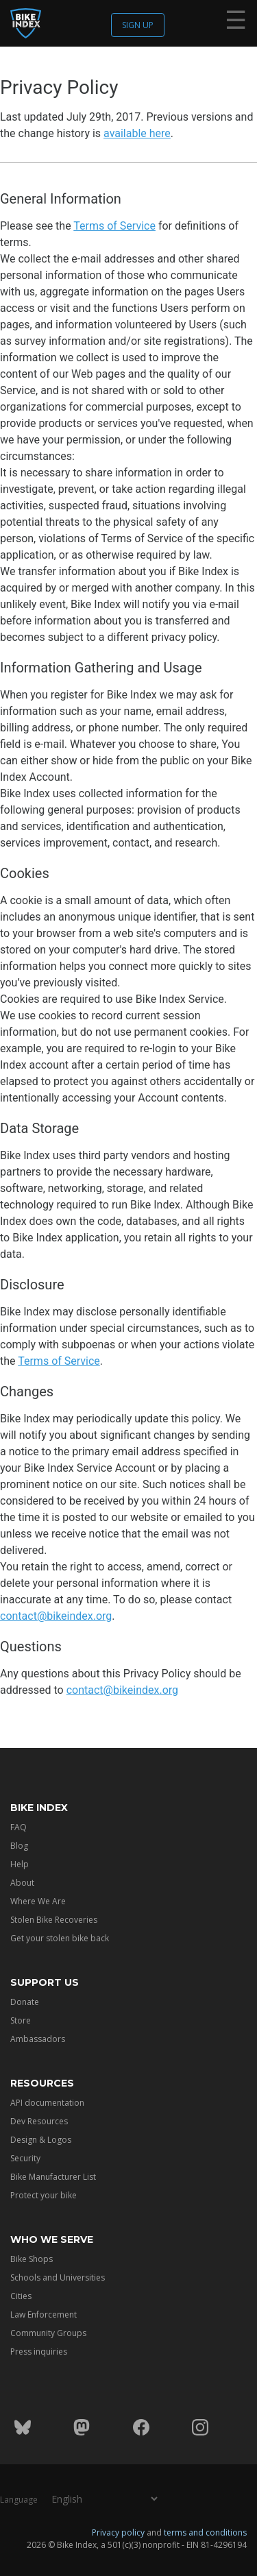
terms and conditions (205, 2532)
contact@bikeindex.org (56, 1616)
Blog (19, 1845)
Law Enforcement (43, 2314)
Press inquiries (38, 2351)
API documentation (47, 2103)
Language (19, 2499)
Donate (24, 2002)
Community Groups (48, 2333)
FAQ (18, 1827)
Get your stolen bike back (59, 1938)
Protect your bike (43, 2195)
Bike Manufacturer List (53, 2177)
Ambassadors (37, 2039)
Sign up (138, 25)
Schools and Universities (57, 2277)
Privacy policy (118, 2532)
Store (20, 2020)
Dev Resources (39, 2121)
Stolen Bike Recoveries (53, 1919)
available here (137, 133)
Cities (21, 2296)
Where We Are (38, 1901)
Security (25, 2158)
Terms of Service (114, 225)
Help (19, 1864)
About (22, 1882)
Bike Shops (31, 2259)
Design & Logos (40, 2140)
